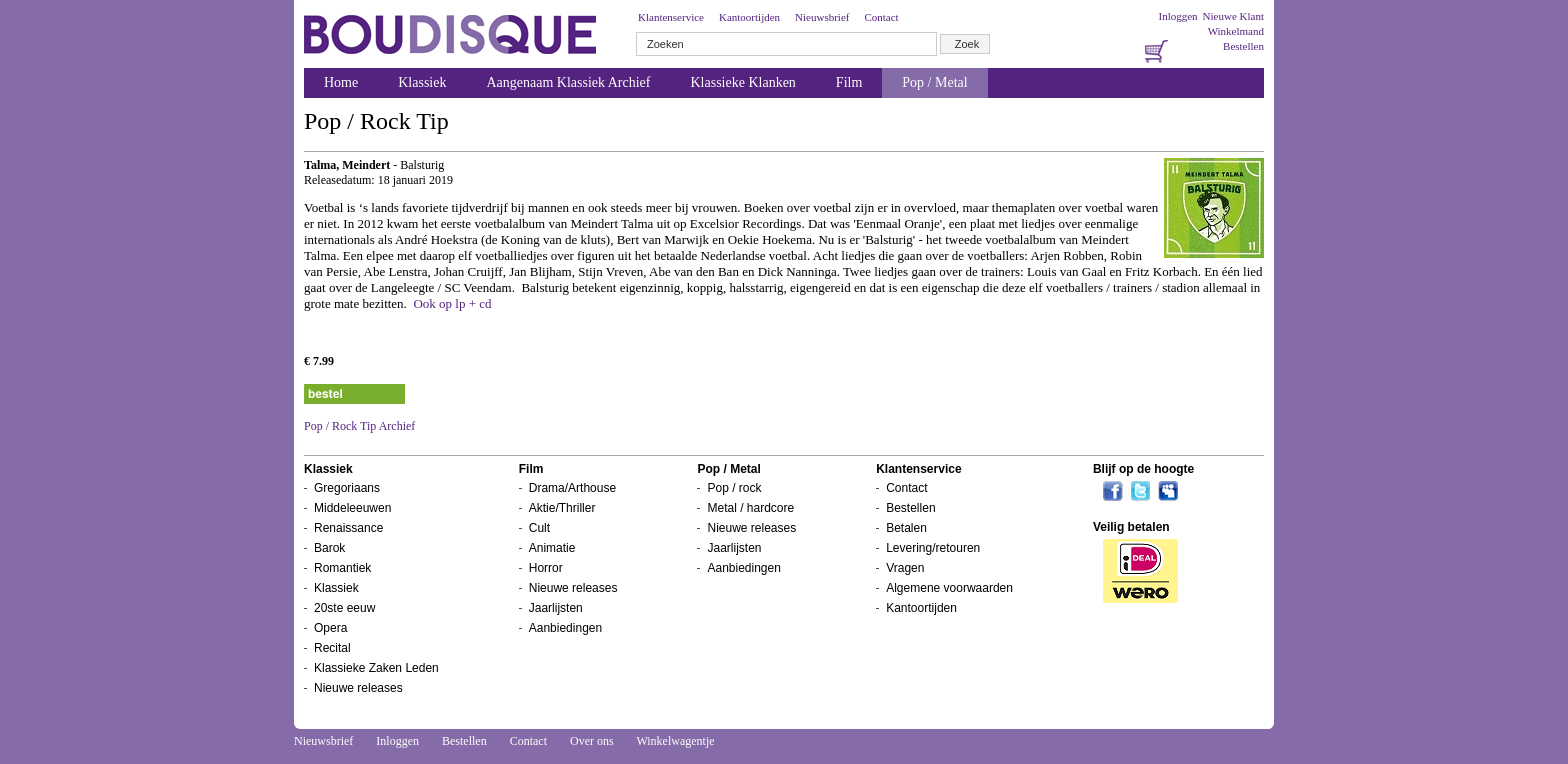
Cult (539, 528)
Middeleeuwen (352, 508)
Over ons (592, 741)
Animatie (552, 548)
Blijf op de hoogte (1143, 469)
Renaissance (348, 528)
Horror (546, 568)
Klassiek (422, 82)
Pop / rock (734, 488)
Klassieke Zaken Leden (376, 668)
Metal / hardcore (750, 508)
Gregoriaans (347, 488)
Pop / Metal (934, 82)
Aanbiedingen (565, 628)
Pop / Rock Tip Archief (359, 426)
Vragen (905, 568)
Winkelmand (1236, 31)
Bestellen (1243, 46)
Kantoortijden (749, 17)
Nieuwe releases (358, 688)
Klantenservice (671, 17)
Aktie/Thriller (562, 508)
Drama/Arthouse (572, 488)
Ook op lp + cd (452, 303)
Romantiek (342, 568)
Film (849, 82)
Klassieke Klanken (743, 82)
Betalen (906, 528)
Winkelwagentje (675, 741)
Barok (329, 548)
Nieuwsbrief (822, 17)
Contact (881, 17)
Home (341, 82)
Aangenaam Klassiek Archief (568, 82)
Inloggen (1177, 16)
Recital (332, 648)
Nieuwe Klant (1233, 16)
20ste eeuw (344, 608)
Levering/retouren (933, 548)
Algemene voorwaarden (949, 588)
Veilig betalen (1131, 527)
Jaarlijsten (556, 608)
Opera (330, 628)
